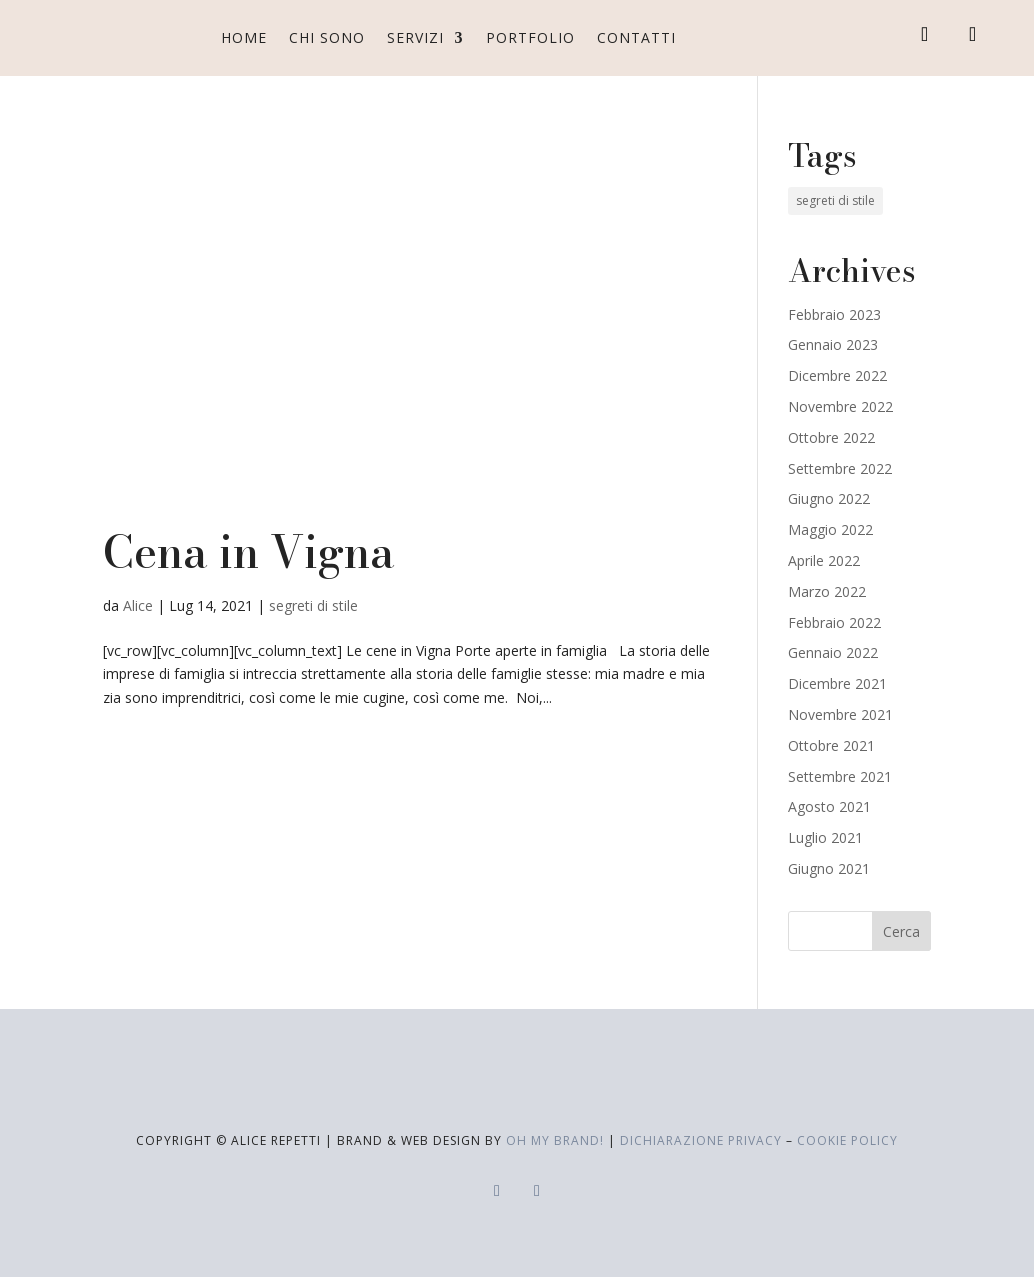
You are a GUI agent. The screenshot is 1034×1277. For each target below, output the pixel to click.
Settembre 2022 (840, 468)
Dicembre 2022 (837, 375)
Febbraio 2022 (834, 622)
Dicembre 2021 (837, 683)
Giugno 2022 (829, 498)
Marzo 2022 (827, 591)
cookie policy (847, 1140)
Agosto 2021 (829, 806)
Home (244, 37)
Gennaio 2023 (833, 344)
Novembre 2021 (840, 714)
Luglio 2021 (825, 837)
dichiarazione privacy (701, 1140)
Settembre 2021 (840, 776)
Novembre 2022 (840, 406)
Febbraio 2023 (834, 314)
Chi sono (327, 37)
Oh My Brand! (555, 1140)
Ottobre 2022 (831, 437)
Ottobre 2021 (831, 745)
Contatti (636, 37)
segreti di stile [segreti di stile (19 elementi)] (835, 200)
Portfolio (530, 37)
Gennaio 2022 (833, 652)
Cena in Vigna (249, 552)
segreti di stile (313, 605)
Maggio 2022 (830, 529)
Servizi (415, 37)
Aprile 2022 (824, 560)
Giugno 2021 (829, 868)
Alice (138, 605)
